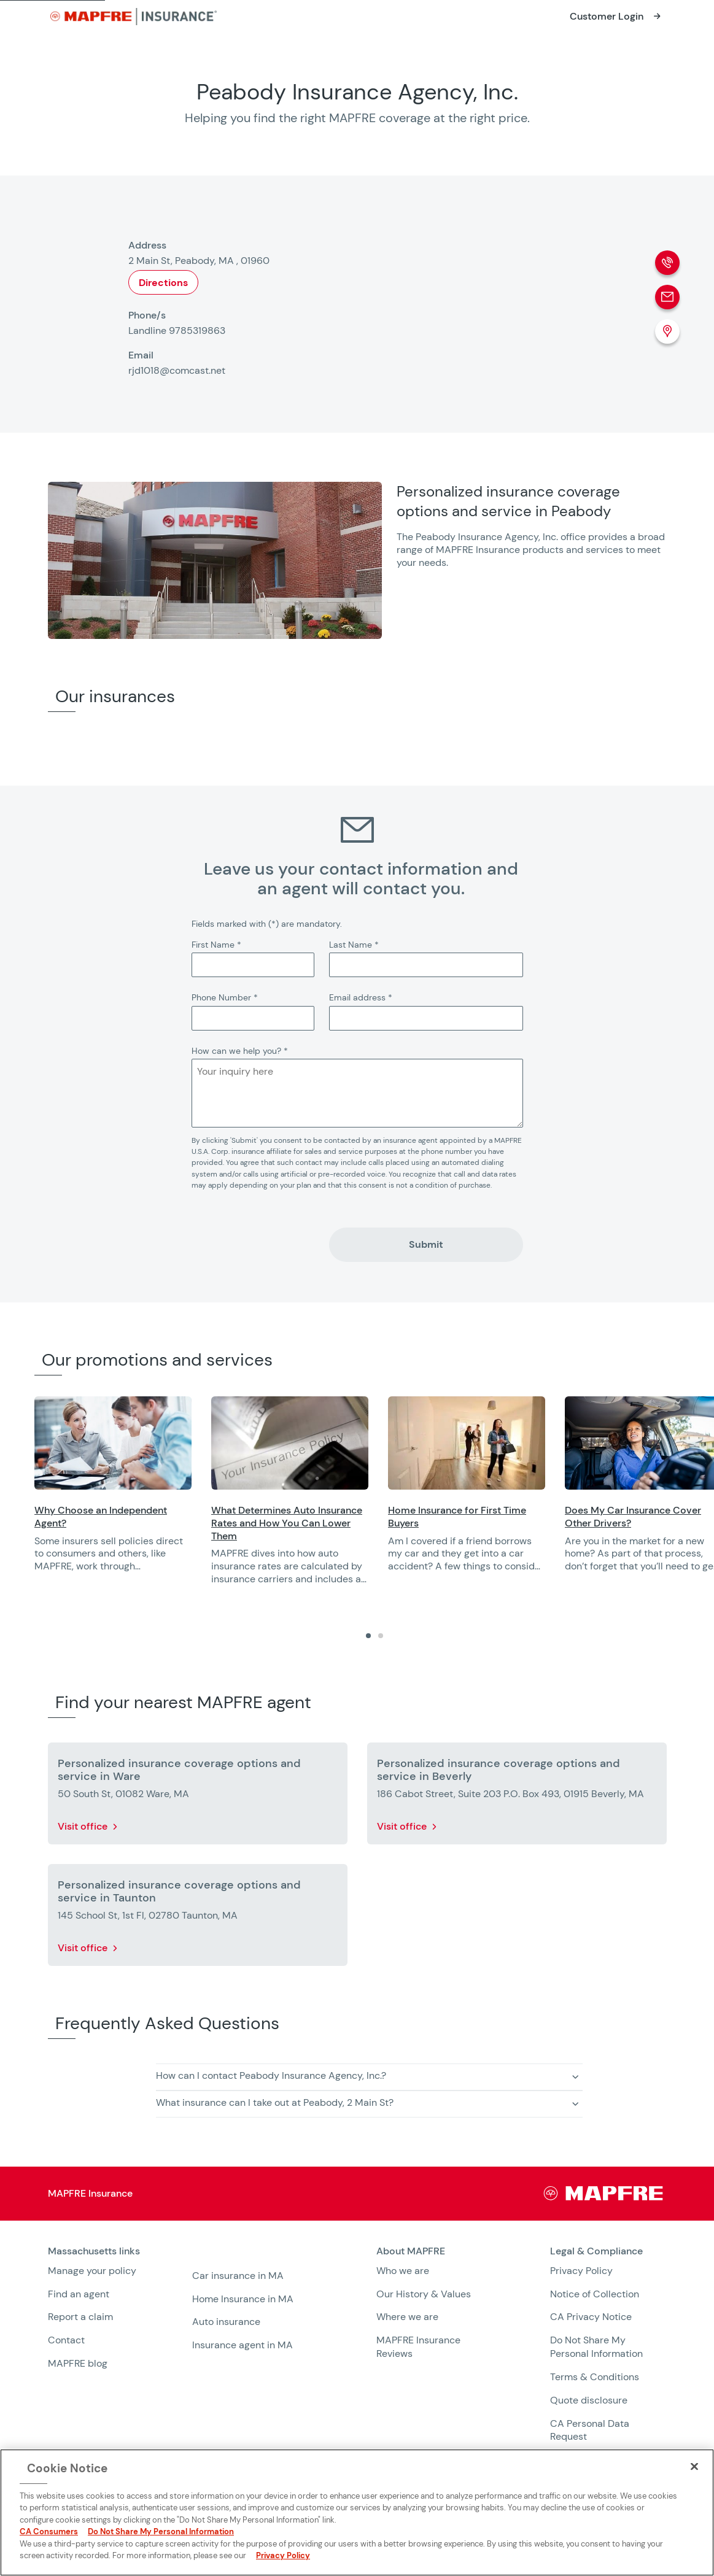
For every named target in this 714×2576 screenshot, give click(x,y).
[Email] (667, 297)
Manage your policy (92, 2270)
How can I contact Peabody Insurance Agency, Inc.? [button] (271, 2075)
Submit (426, 1244)
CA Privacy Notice (591, 2316)
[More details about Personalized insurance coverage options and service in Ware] (198, 1796)
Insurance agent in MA (242, 2344)
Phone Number (225, 997)
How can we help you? (240, 1050)
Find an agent (78, 2294)
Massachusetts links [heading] (94, 2251)
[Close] (694, 2466)
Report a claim (80, 2316)
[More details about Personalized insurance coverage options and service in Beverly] (517, 1796)
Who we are (402, 2270)
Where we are (407, 2316)
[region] (374, 1498)
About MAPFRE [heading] (410, 2251)
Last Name (354, 944)
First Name (216, 944)
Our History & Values (423, 2294)
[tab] (368, 1635)
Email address (360, 997)
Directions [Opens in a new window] (163, 282)
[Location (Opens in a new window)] (667, 331)
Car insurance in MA (238, 2275)
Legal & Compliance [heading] (596, 2251)
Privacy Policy (581, 2270)
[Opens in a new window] (617, 16)
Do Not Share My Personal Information (596, 2347)
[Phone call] (667, 262)
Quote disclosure (588, 2400)
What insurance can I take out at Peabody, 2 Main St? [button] (275, 2102)
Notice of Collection (594, 2294)
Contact (66, 2340)
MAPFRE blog (77, 2363)
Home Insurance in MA (242, 2298)
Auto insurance (226, 2321)
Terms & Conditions (594, 2376)
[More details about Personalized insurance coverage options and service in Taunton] (198, 1917)
